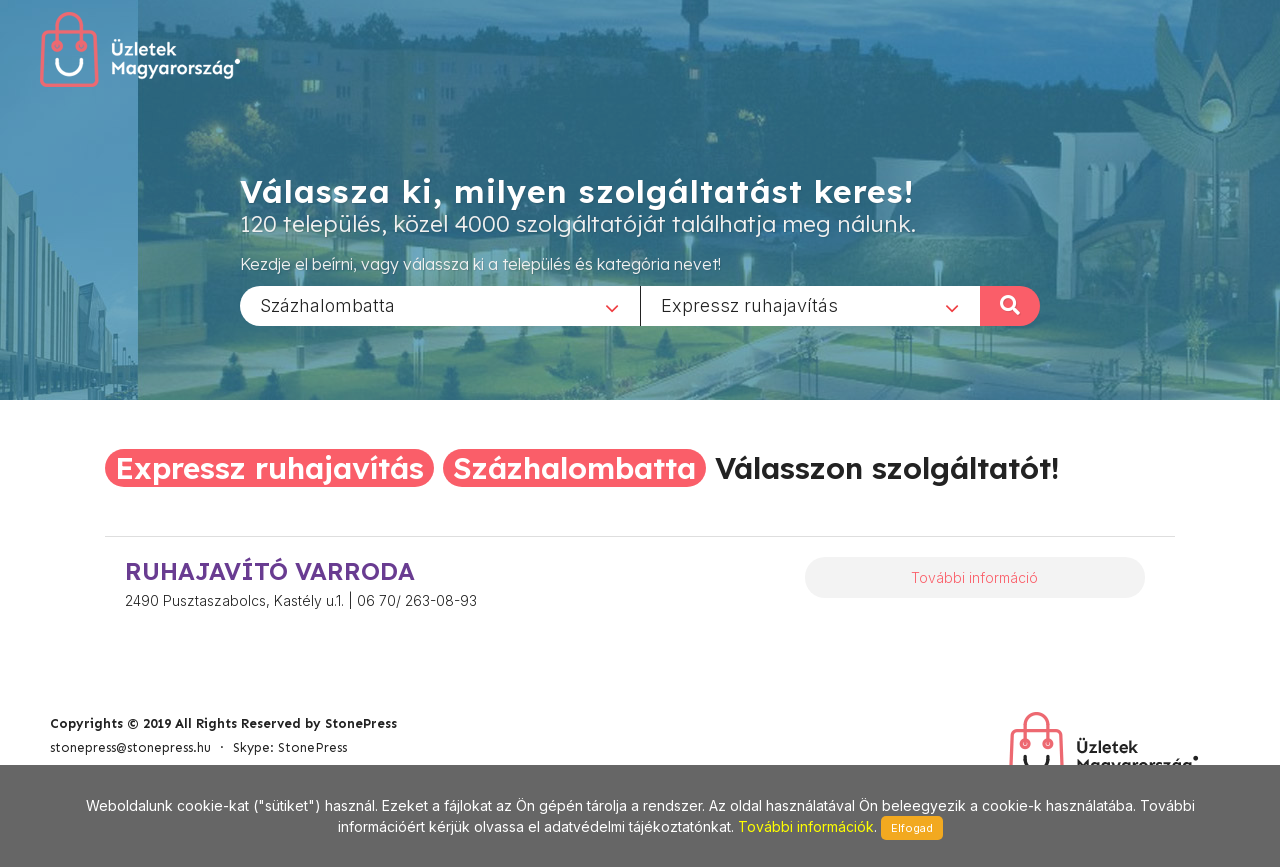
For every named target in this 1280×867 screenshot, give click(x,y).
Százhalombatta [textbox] (327, 304)
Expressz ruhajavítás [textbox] (749, 304)
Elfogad (912, 828)
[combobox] (440, 305)
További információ (974, 577)
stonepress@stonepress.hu (130, 747)
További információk (806, 826)
